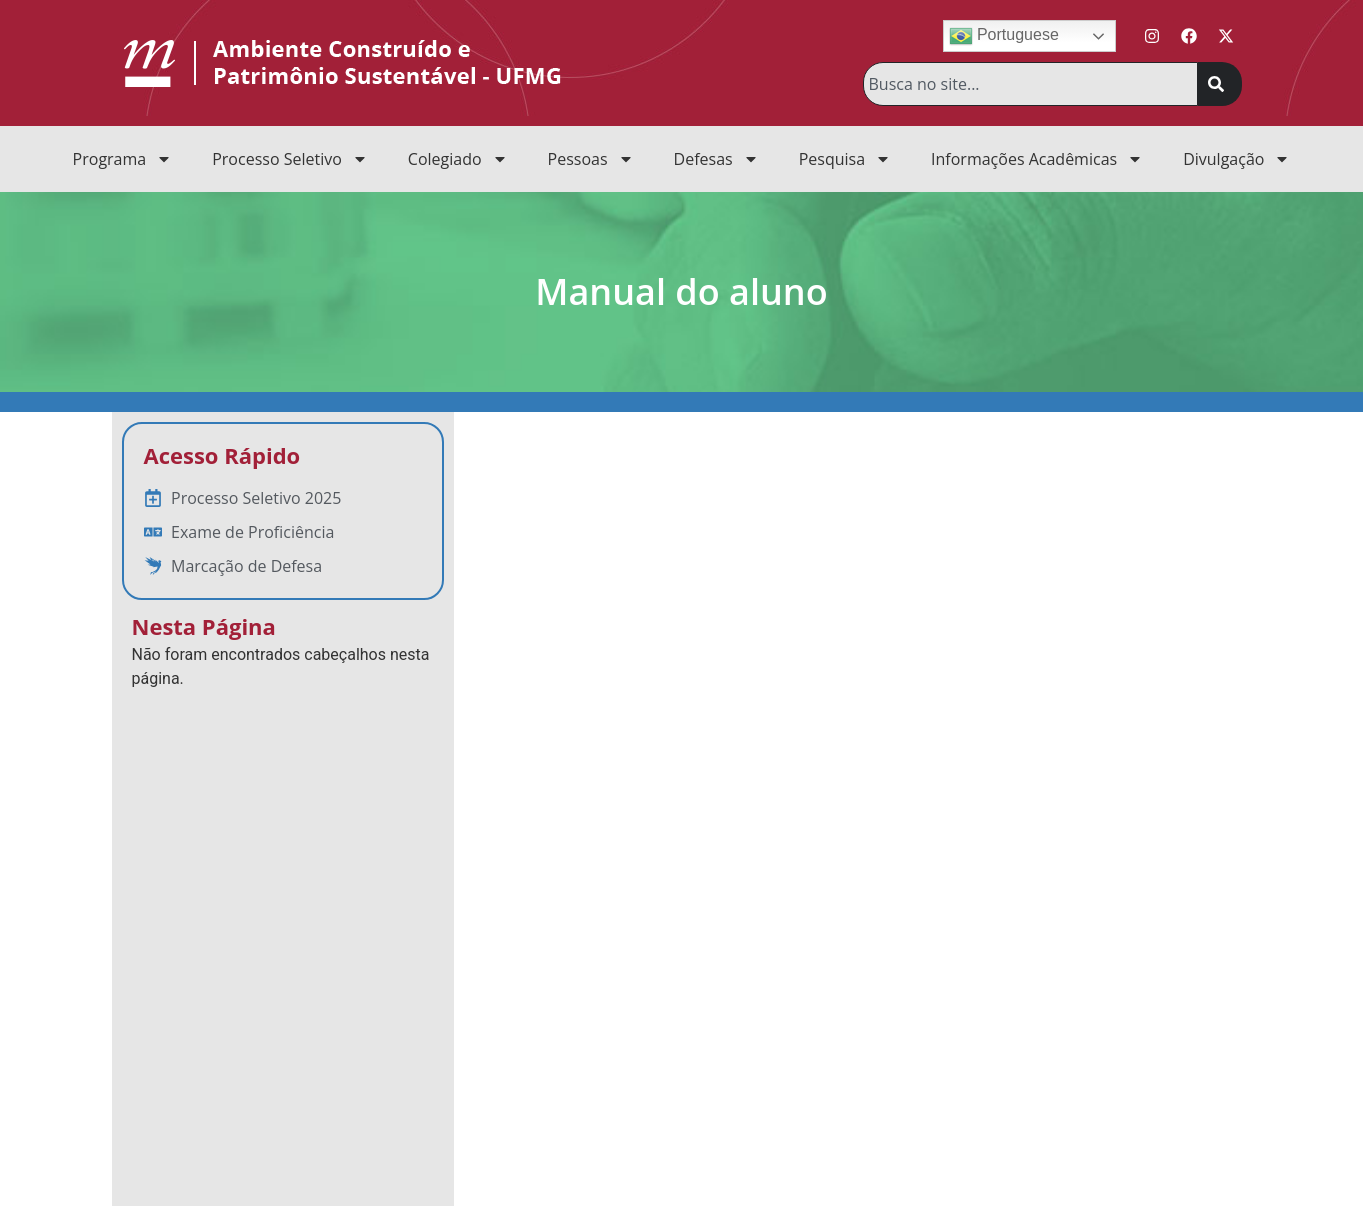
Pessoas (591, 159)
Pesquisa (845, 159)
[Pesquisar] (1220, 84)
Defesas (716, 159)
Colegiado (458, 159)
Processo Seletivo (290, 159)
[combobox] (1030, 84)
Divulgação (1236, 159)
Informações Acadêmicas (1037, 159)
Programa (123, 159)
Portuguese (1004, 36)
